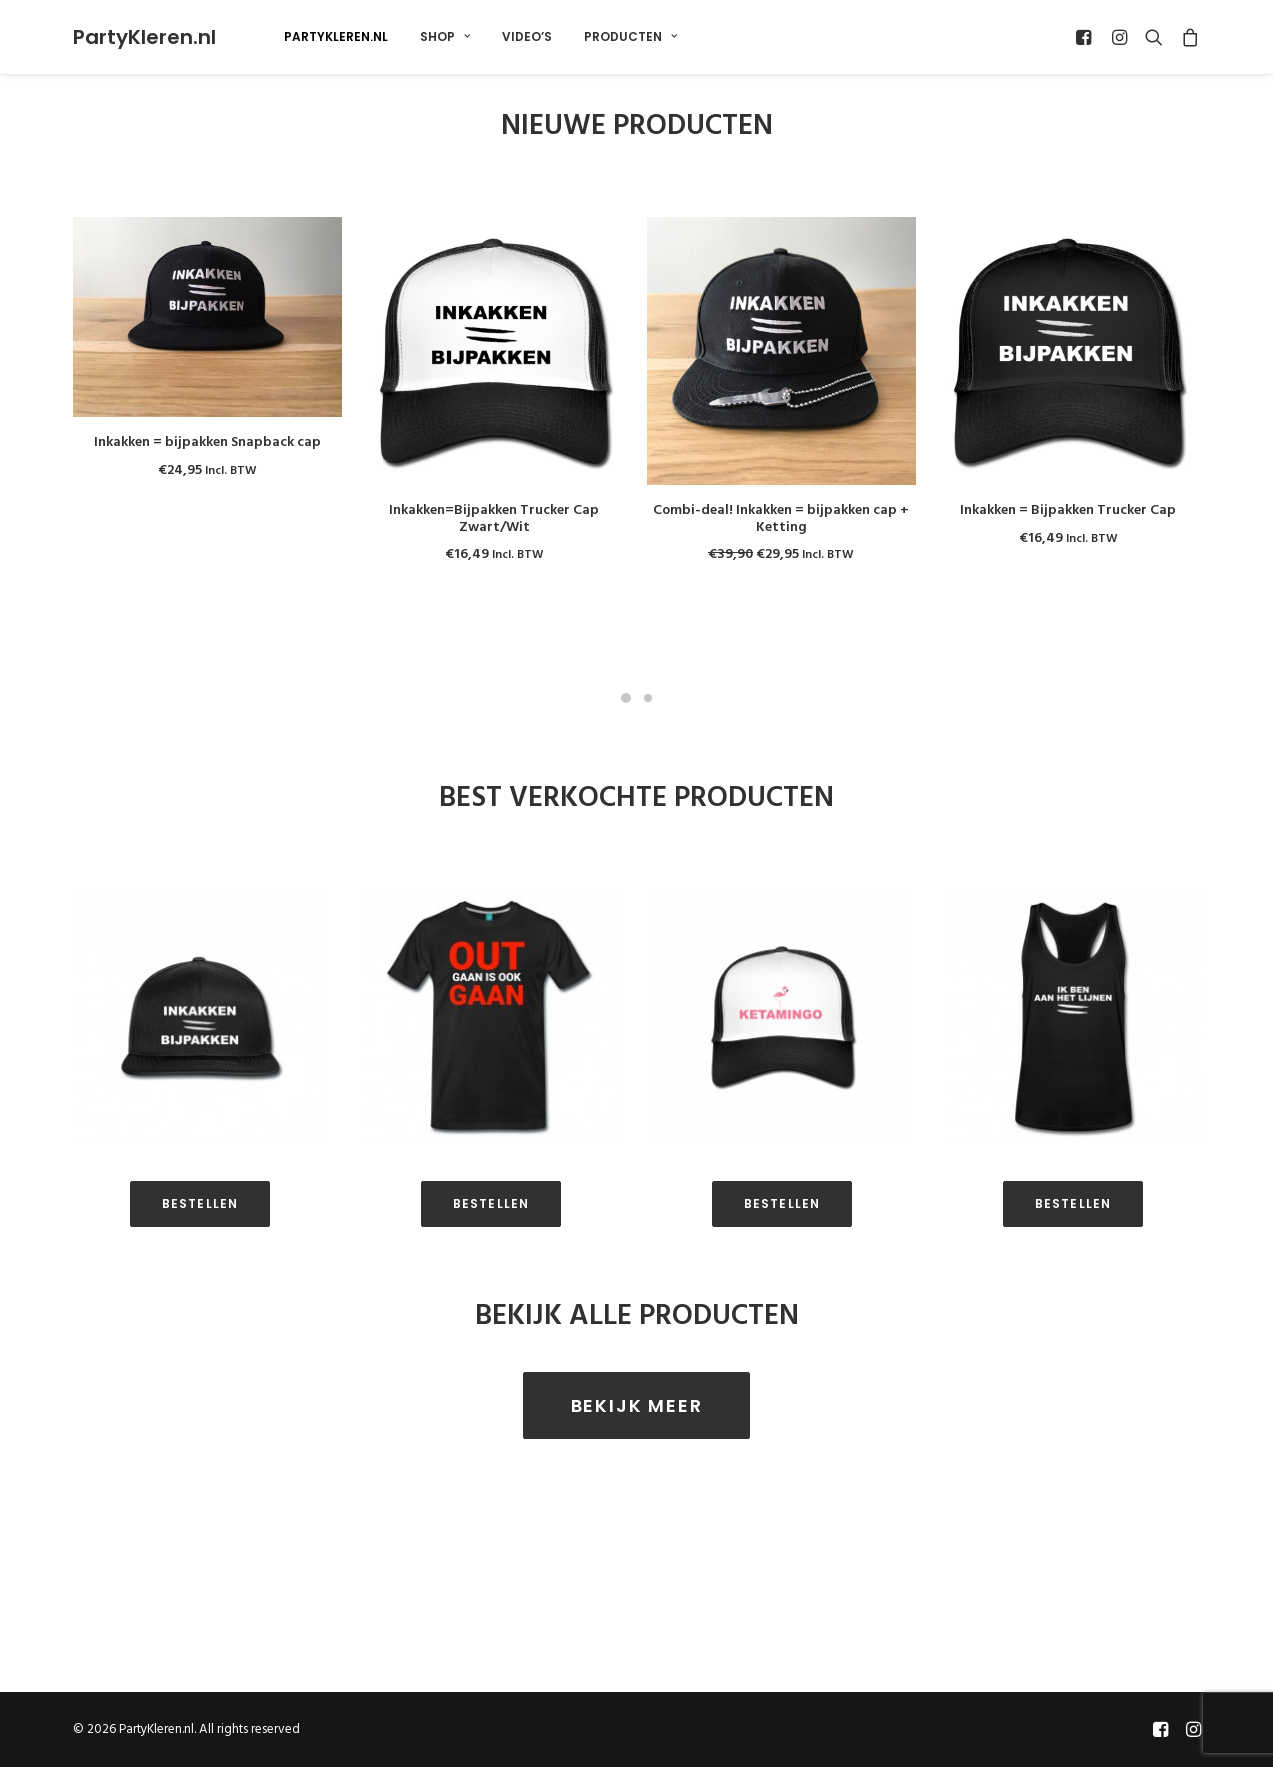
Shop (445, 36)
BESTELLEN (200, 1223)
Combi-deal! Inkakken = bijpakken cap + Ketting (781, 519)
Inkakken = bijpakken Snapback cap (207, 442)
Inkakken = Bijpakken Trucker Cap (1068, 510)
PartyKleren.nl (336, 36)
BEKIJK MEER (637, 1424)
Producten (630, 36)
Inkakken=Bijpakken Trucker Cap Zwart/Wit (494, 519)
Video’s (527, 36)
